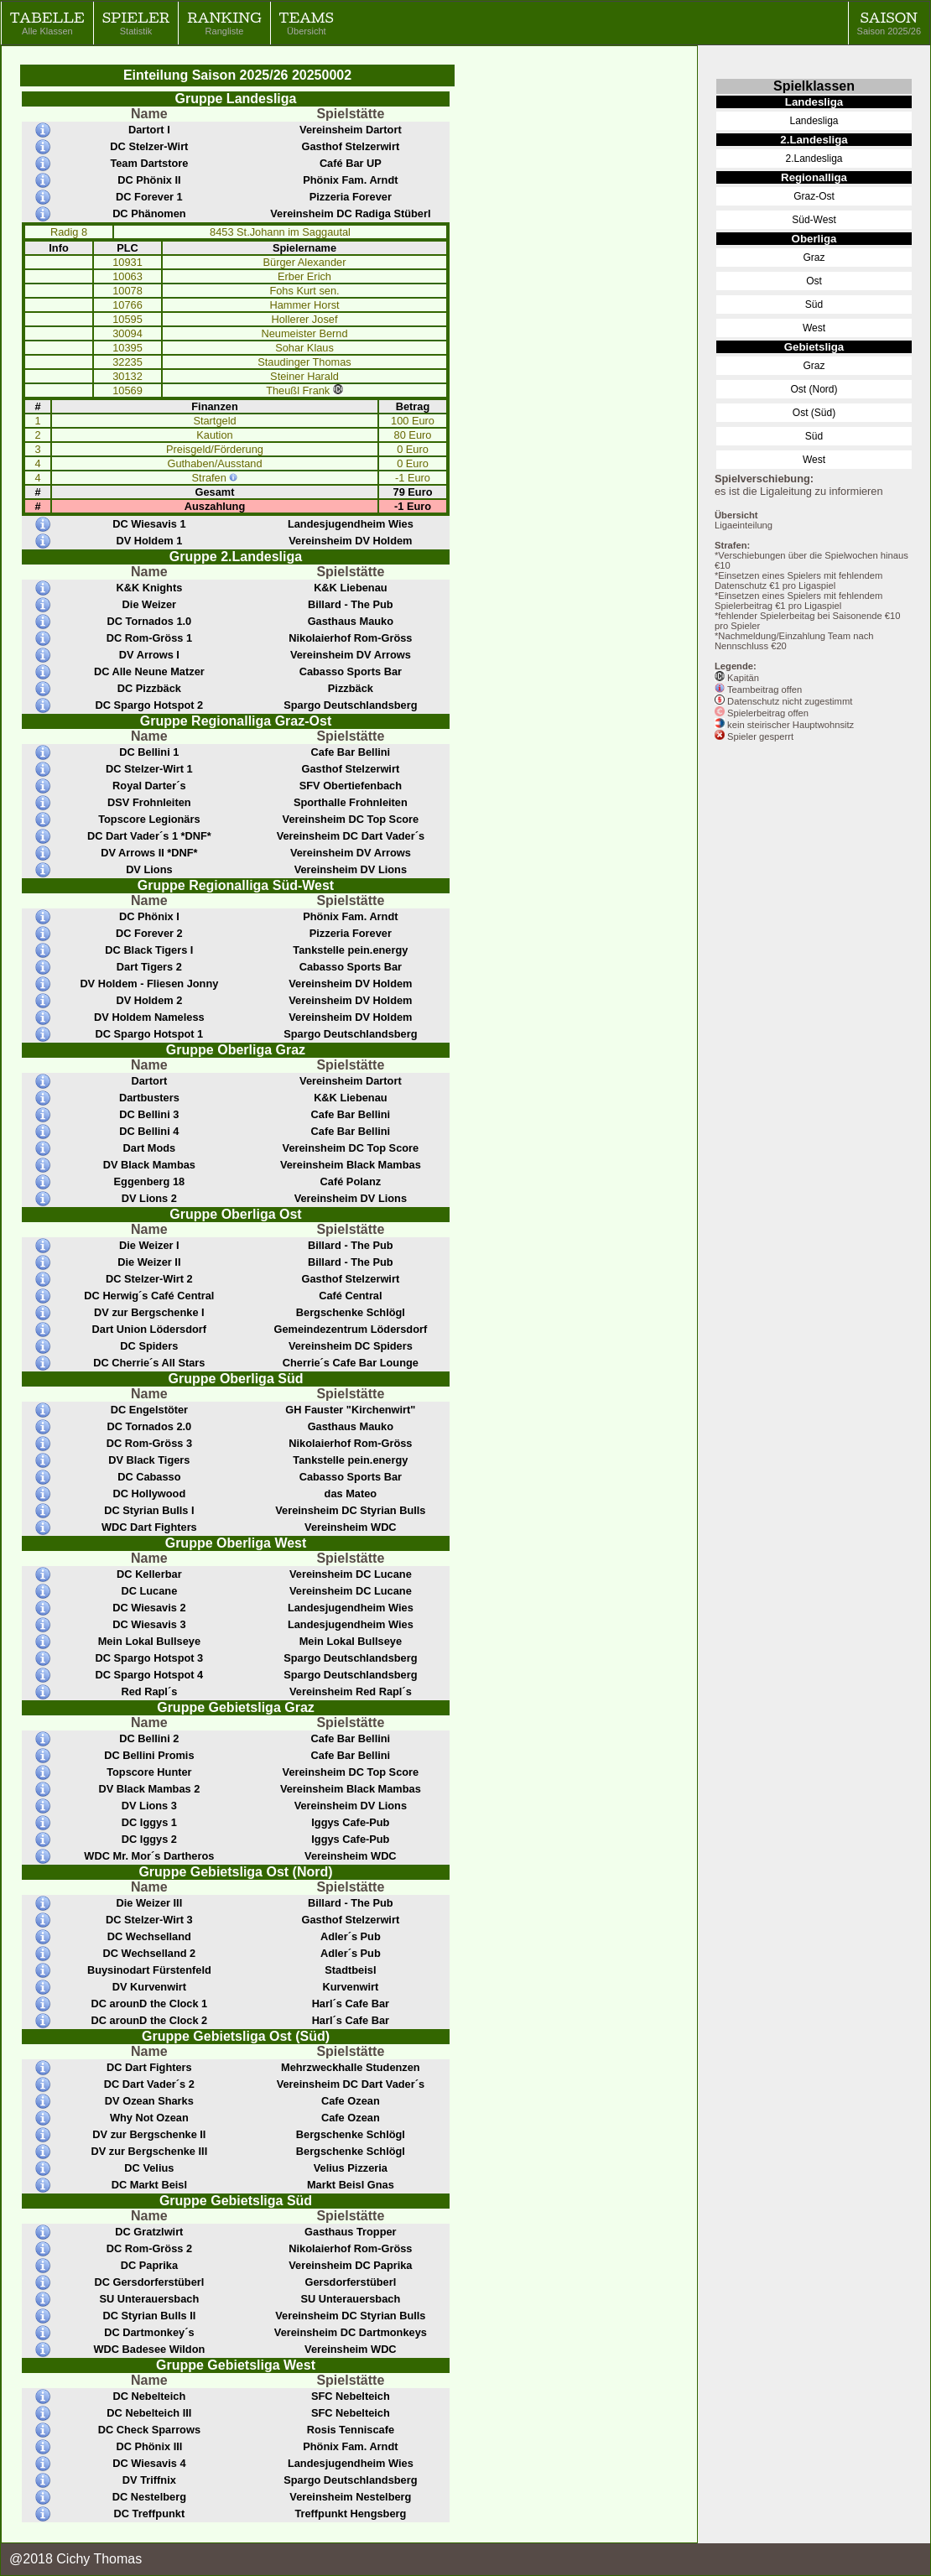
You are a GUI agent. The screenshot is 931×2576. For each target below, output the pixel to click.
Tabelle (47, 23)
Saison (889, 23)
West (814, 328)
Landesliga (813, 121)
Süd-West (813, 220)
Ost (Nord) (813, 389)
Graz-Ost (814, 196)
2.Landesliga (813, 158)
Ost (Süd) (814, 413)
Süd (814, 304)
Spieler (135, 23)
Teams (306, 23)
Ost (814, 281)
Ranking (224, 23)
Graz (813, 257)
